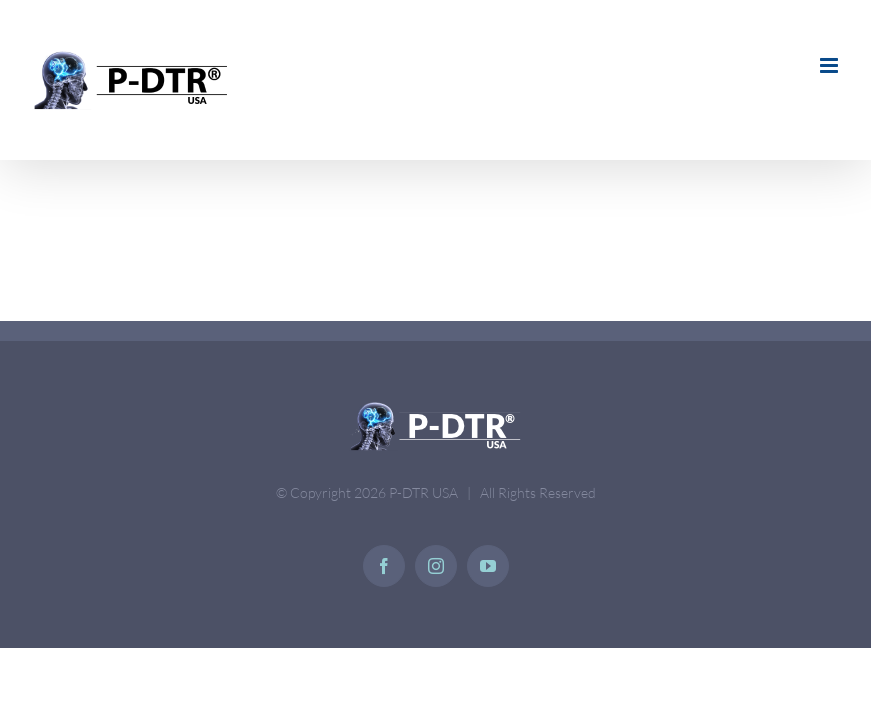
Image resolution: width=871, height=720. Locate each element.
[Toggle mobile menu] (830, 65)
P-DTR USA (423, 492)
